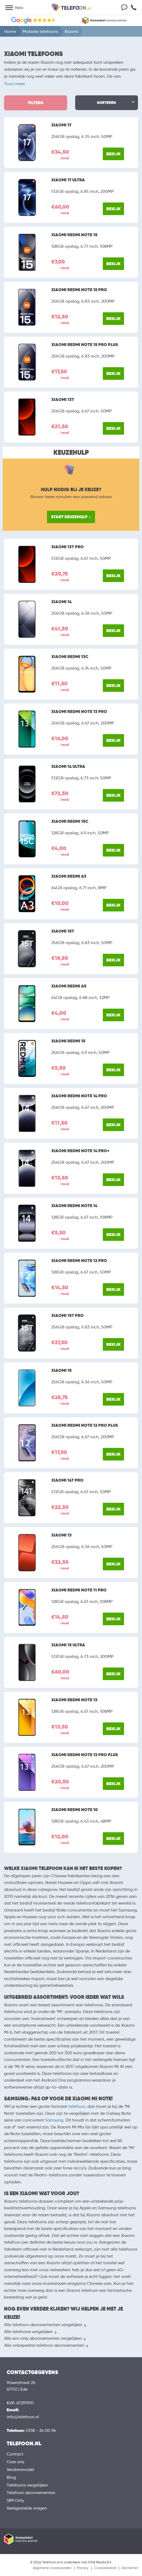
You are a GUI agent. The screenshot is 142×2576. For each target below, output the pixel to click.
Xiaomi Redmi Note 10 (74, 1810)
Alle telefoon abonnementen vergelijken (43, 2324)
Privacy (83, 2568)
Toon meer (14, 83)
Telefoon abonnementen (31, 2492)
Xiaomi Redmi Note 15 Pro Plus (84, 345)
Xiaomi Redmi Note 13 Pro (79, 711)
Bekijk (113, 154)
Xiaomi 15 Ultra (68, 1645)
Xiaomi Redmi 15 (68, 1041)
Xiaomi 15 (61, 1370)
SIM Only (15, 2500)
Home (10, 31)
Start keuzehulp (69, 517)
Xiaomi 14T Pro (67, 1480)
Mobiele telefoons (40, 31)
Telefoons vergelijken (27, 2485)
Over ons (15, 2461)
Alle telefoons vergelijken (28, 2331)
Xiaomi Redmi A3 (68, 876)
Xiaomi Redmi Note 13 (74, 1700)
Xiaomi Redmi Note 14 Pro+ (80, 1151)
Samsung (54, 2120)
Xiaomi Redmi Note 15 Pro (79, 290)
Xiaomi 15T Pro (67, 1315)
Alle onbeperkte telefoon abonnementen (44, 2345)
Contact (15, 2454)
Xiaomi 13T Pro (67, 547)
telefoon (76, 2106)
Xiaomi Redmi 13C (69, 657)
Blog (11, 2477)
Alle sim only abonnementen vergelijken (43, 2338)
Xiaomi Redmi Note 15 (74, 235)
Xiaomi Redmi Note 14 (74, 1206)
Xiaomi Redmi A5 (68, 986)
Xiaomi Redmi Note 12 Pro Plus (84, 1425)
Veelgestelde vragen (27, 2508)
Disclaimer (129, 2568)
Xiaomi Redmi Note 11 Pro (79, 1590)
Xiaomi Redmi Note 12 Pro (79, 1261)
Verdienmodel (20, 2469)
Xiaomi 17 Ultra (68, 180)
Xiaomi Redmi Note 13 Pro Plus (84, 1755)
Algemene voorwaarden (52, 2568)
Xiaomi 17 (61, 125)
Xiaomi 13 (61, 1535)
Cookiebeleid (105, 2568)
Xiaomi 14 (61, 602)
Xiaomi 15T (62, 931)
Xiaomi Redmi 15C (69, 821)
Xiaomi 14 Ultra (68, 766)
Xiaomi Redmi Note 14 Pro (79, 1096)
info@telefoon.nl (23, 2416)
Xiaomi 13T (62, 399)
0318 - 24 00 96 (41, 2430)
